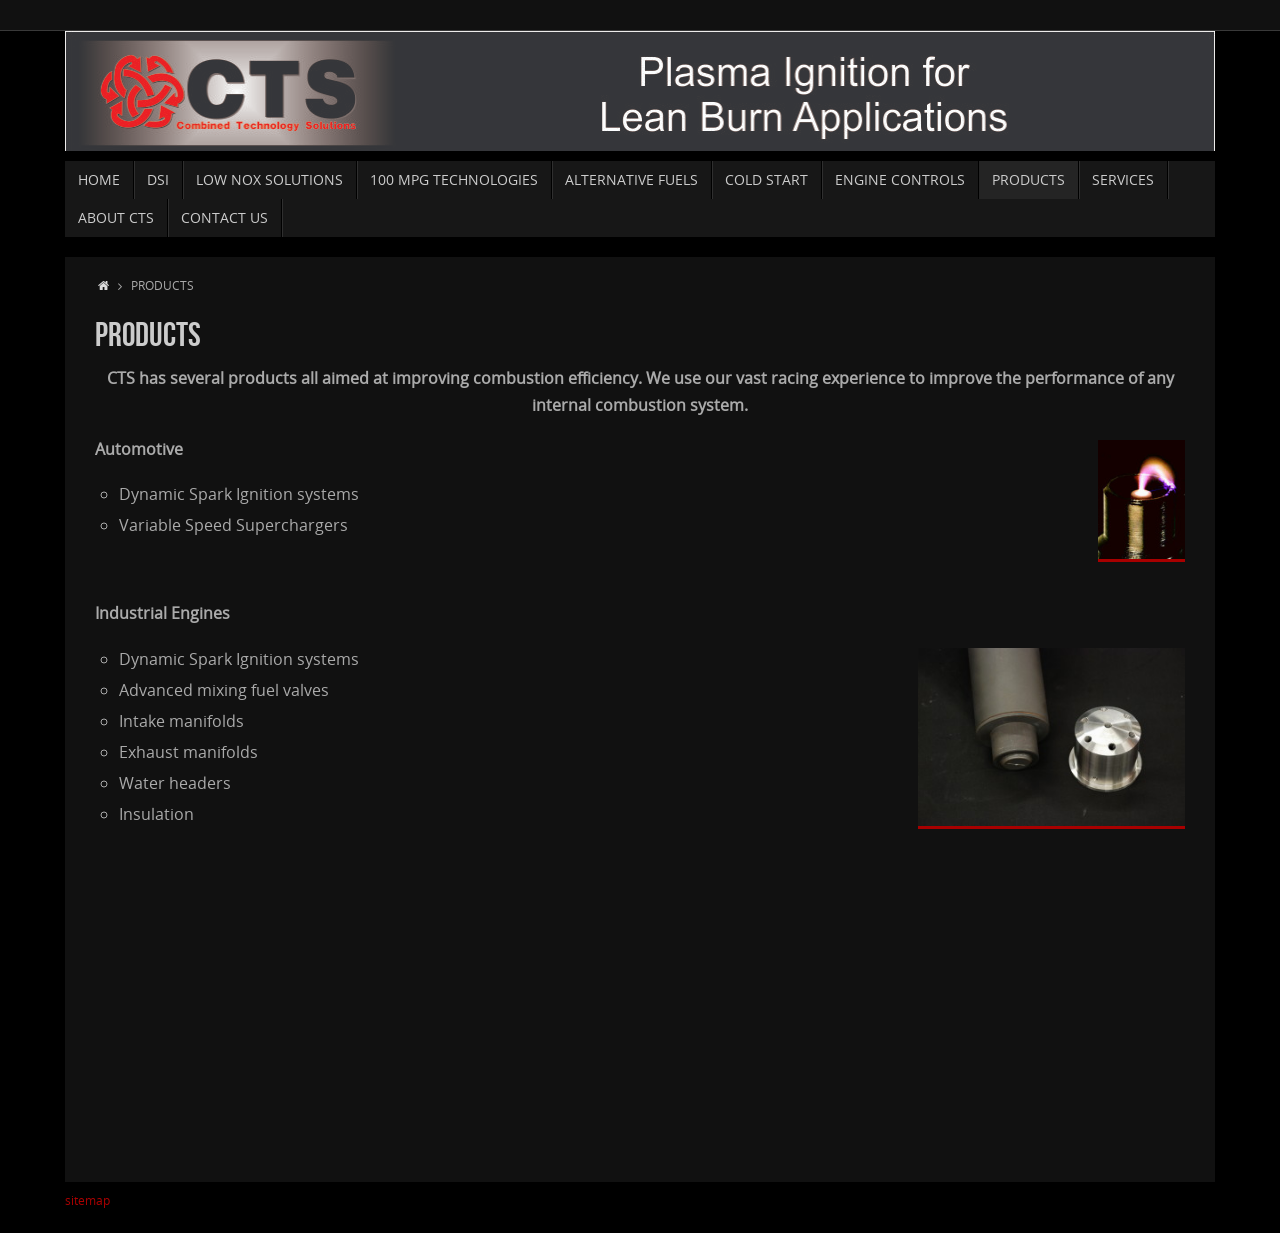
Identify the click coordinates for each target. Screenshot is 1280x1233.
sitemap (87, 1200)
